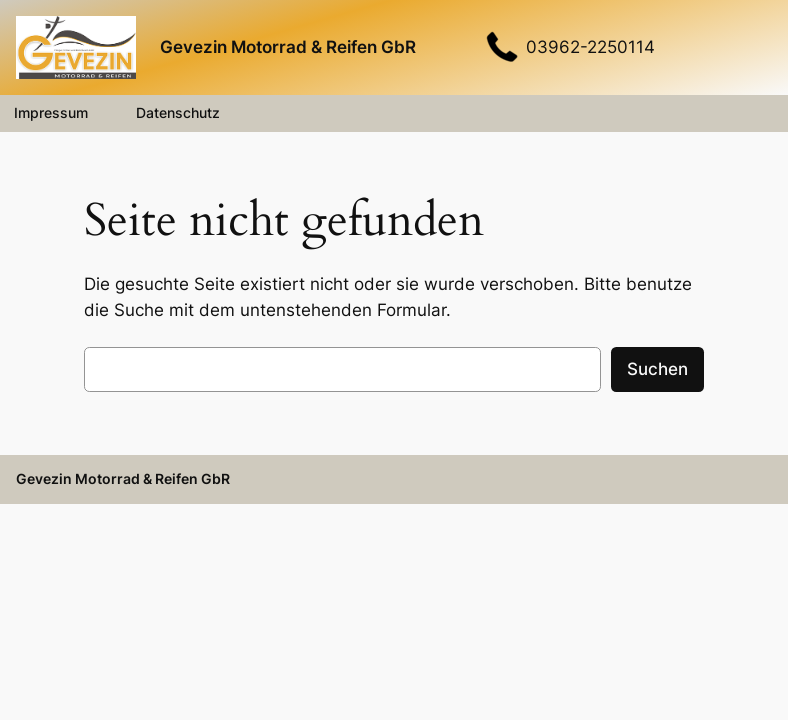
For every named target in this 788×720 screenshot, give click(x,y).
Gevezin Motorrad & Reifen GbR (288, 47)
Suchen (657, 369)
